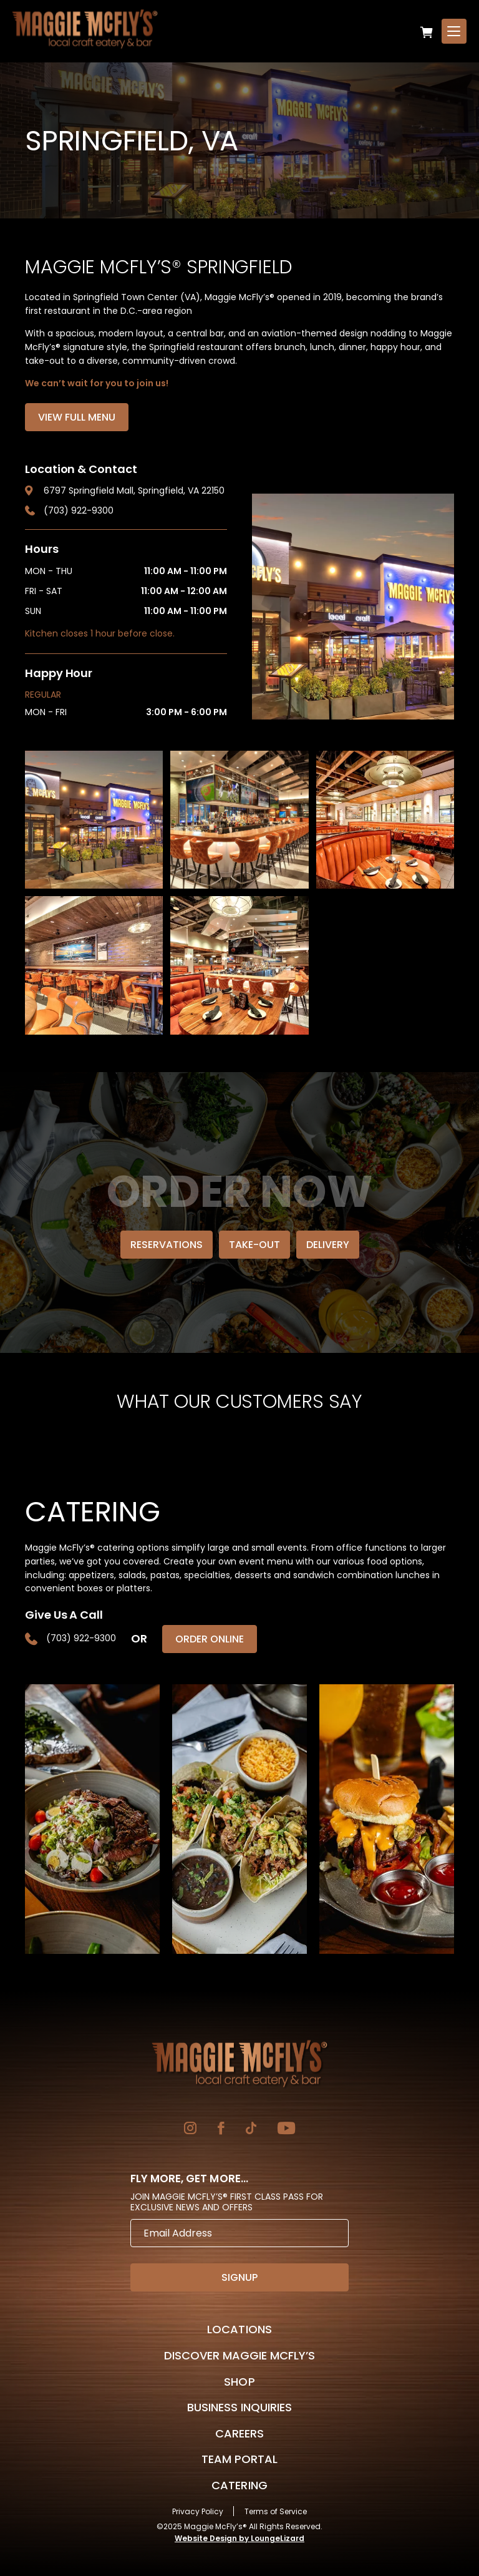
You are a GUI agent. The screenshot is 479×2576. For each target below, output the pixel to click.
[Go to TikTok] (251, 2129)
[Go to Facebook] (221, 2129)
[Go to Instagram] (190, 2129)
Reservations (166, 1244)
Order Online (209, 1639)
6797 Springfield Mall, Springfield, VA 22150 (134, 490)
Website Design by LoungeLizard (239, 2538)
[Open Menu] (454, 31)
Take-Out (254, 1244)
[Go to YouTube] (286, 2129)
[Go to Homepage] (239, 2063)
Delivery (327, 1244)
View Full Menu (76, 417)
